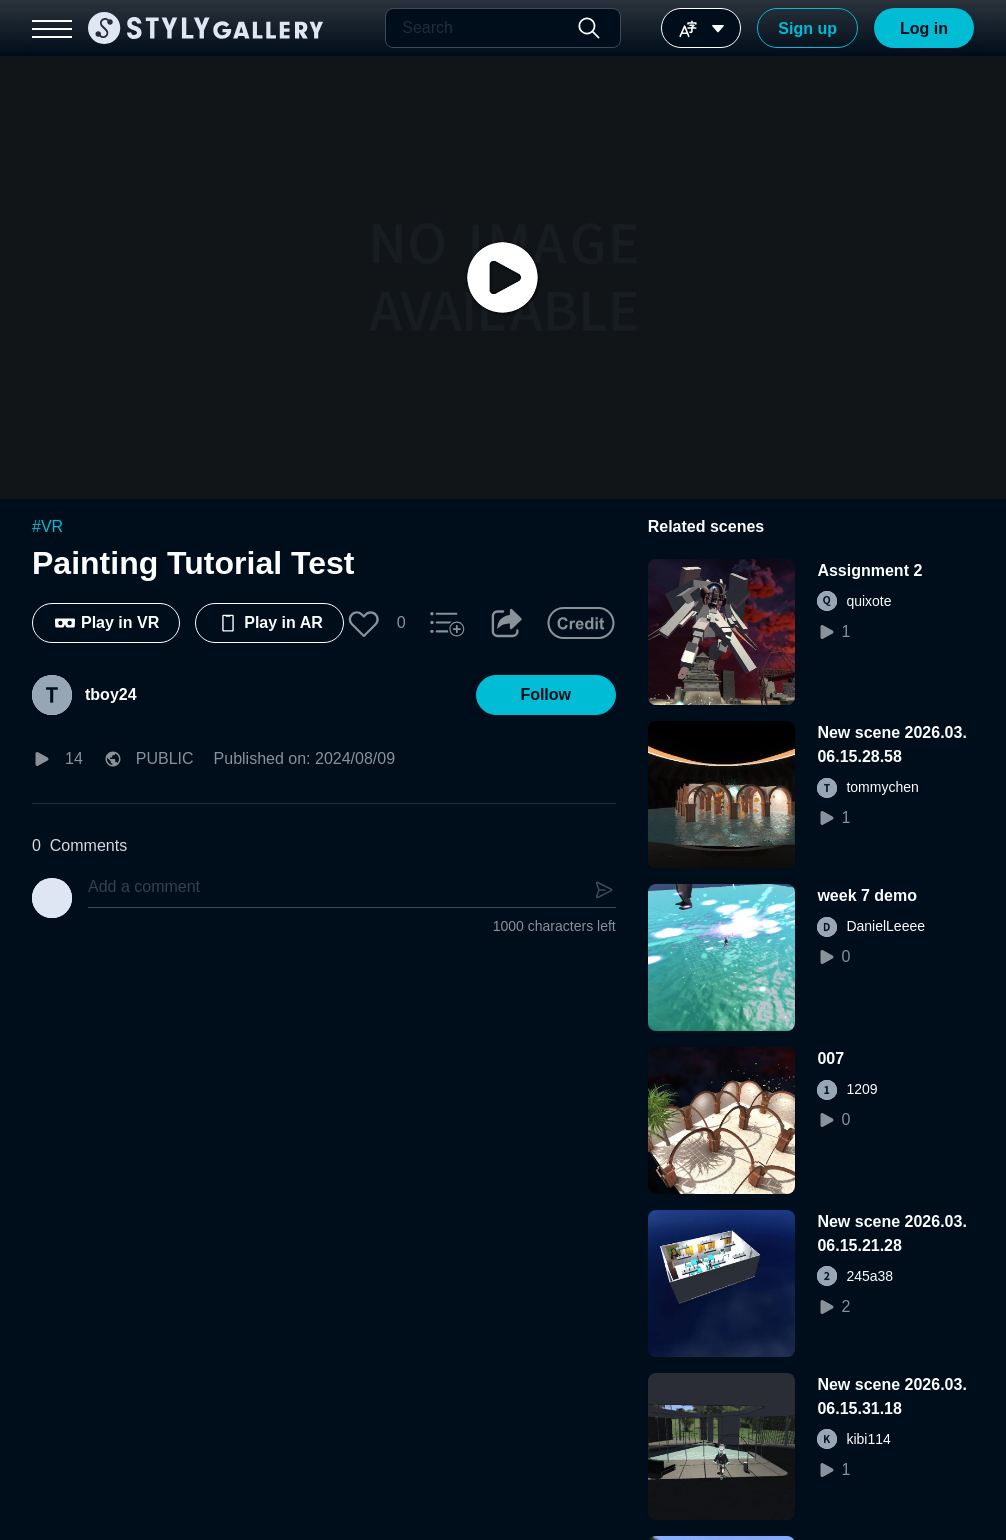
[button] (364, 623)
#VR (47, 526)
